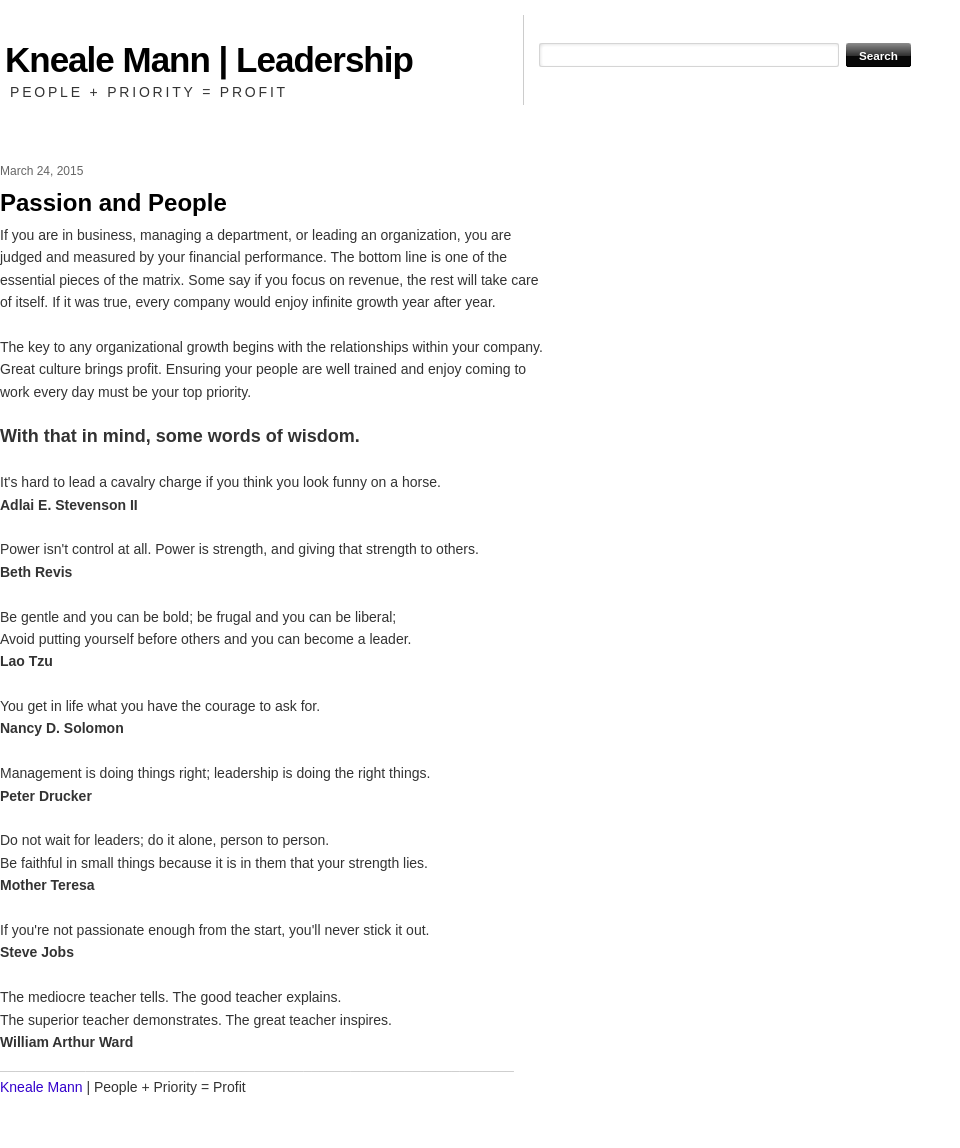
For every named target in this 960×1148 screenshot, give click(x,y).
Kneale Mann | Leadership (209, 59)
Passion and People (113, 202)
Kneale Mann (41, 1087)
